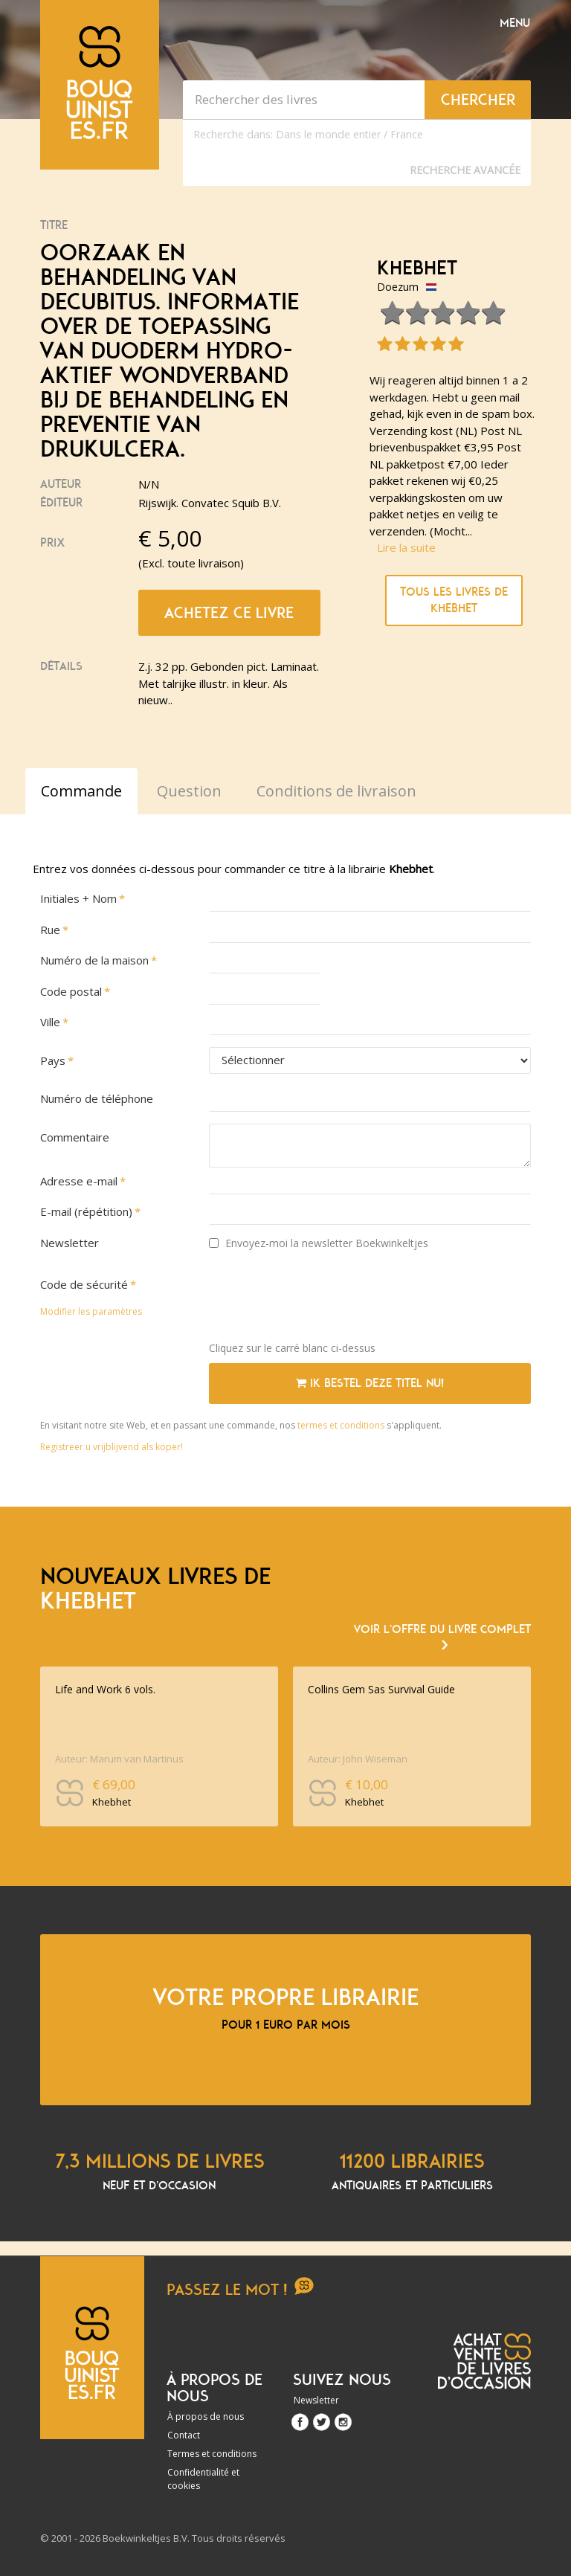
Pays (52, 1060)
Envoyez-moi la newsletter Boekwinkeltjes (318, 1243)
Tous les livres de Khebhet (454, 600)
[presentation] (322, 1300)
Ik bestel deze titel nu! (370, 1383)
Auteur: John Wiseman (357, 1758)
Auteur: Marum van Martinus (119, 1758)
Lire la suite (406, 547)
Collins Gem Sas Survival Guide (381, 1689)
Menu (515, 23)
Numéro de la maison (94, 960)
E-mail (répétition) (86, 1211)
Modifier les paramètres (91, 1311)
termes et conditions (342, 1425)
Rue (50, 929)
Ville (50, 1021)
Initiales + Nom (78, 898)
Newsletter (69, 1242)
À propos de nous (205, 2416)
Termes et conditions (212, 2453)
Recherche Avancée (465, 170)
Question (189, 791)
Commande (81, 791)
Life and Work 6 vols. (105, 1689)
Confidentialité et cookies (203, 2479)
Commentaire (74, 1137)
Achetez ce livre (229, 613)
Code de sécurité (84, 1284)
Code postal (71, 991)
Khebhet (417, 268)
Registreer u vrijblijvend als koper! (111, 1446)
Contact (183, 2435)
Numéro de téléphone (96, 1098)
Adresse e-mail (78, 1180)
